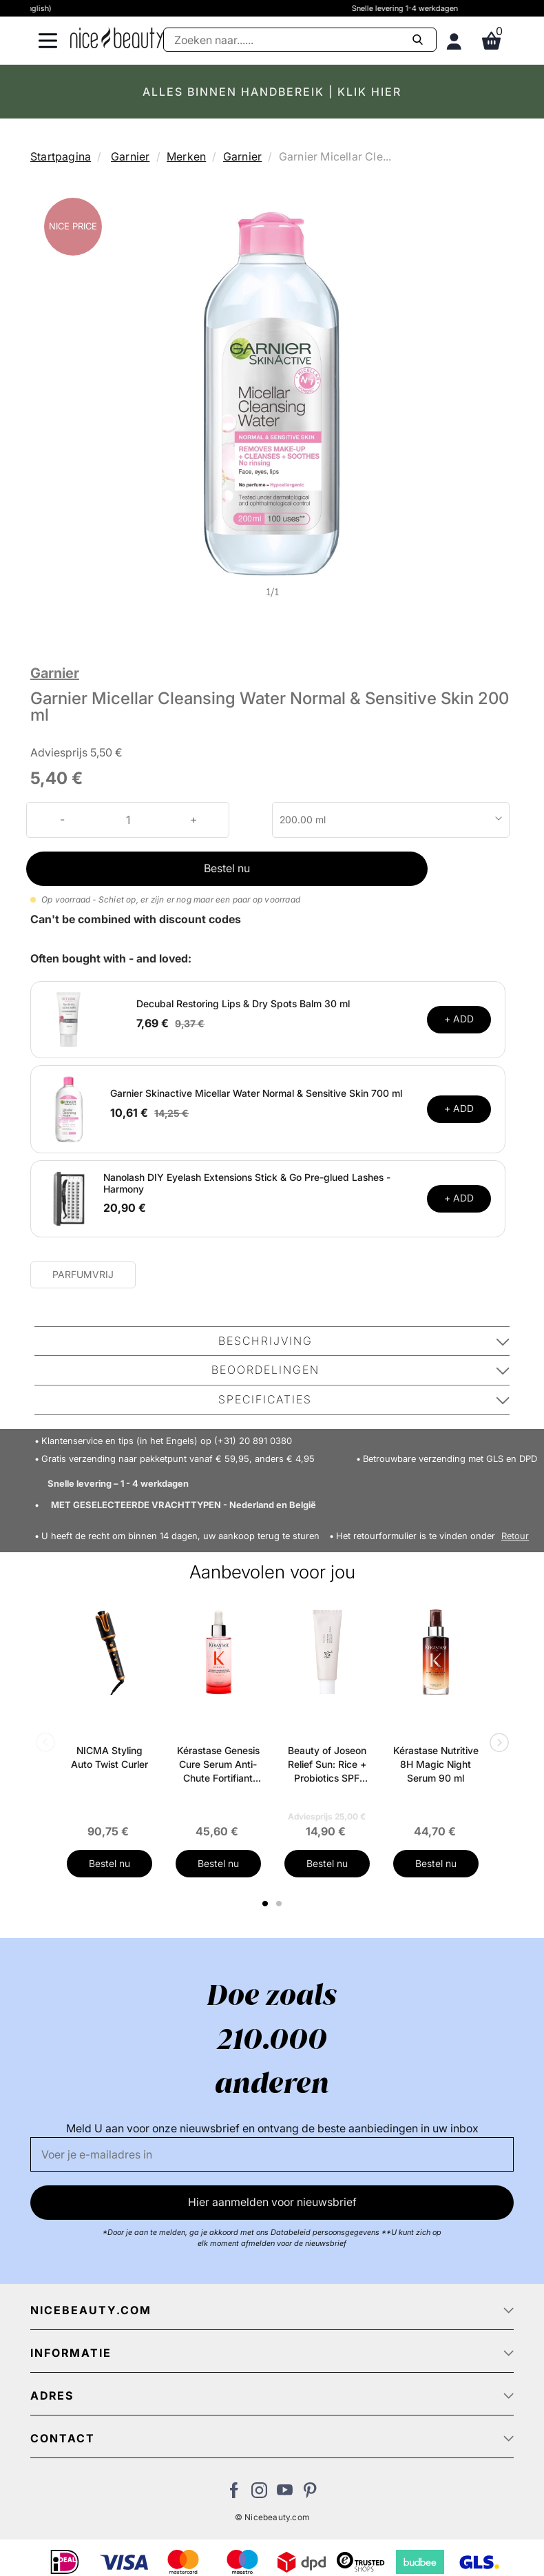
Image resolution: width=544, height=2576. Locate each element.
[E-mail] (272, 2154)
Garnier (130, 156)
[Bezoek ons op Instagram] (259, 2494)
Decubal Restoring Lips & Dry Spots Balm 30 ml (243, 1003)
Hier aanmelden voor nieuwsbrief (272, 2202)
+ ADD (459, 1018)
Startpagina (60, 156)
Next (496, 1743)
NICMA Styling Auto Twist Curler (109, 1757)
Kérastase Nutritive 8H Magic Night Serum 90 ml (436, 1764)
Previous (48, 1743)
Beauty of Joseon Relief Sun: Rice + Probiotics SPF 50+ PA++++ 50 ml (327, 1764)
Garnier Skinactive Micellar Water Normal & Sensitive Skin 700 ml (256, 1093)
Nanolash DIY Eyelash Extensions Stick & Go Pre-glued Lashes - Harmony (246, 1183)
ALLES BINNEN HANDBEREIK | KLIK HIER (272, 92)
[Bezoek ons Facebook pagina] (233, 2494)
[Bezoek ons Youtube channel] (284, 2494)
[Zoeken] (300, 40)
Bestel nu (227, 868)
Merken (186, 156)
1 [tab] (266, 1903)
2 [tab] (280, 1903)
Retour (515, 1536)
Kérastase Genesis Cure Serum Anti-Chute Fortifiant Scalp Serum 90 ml (218, 1764)
